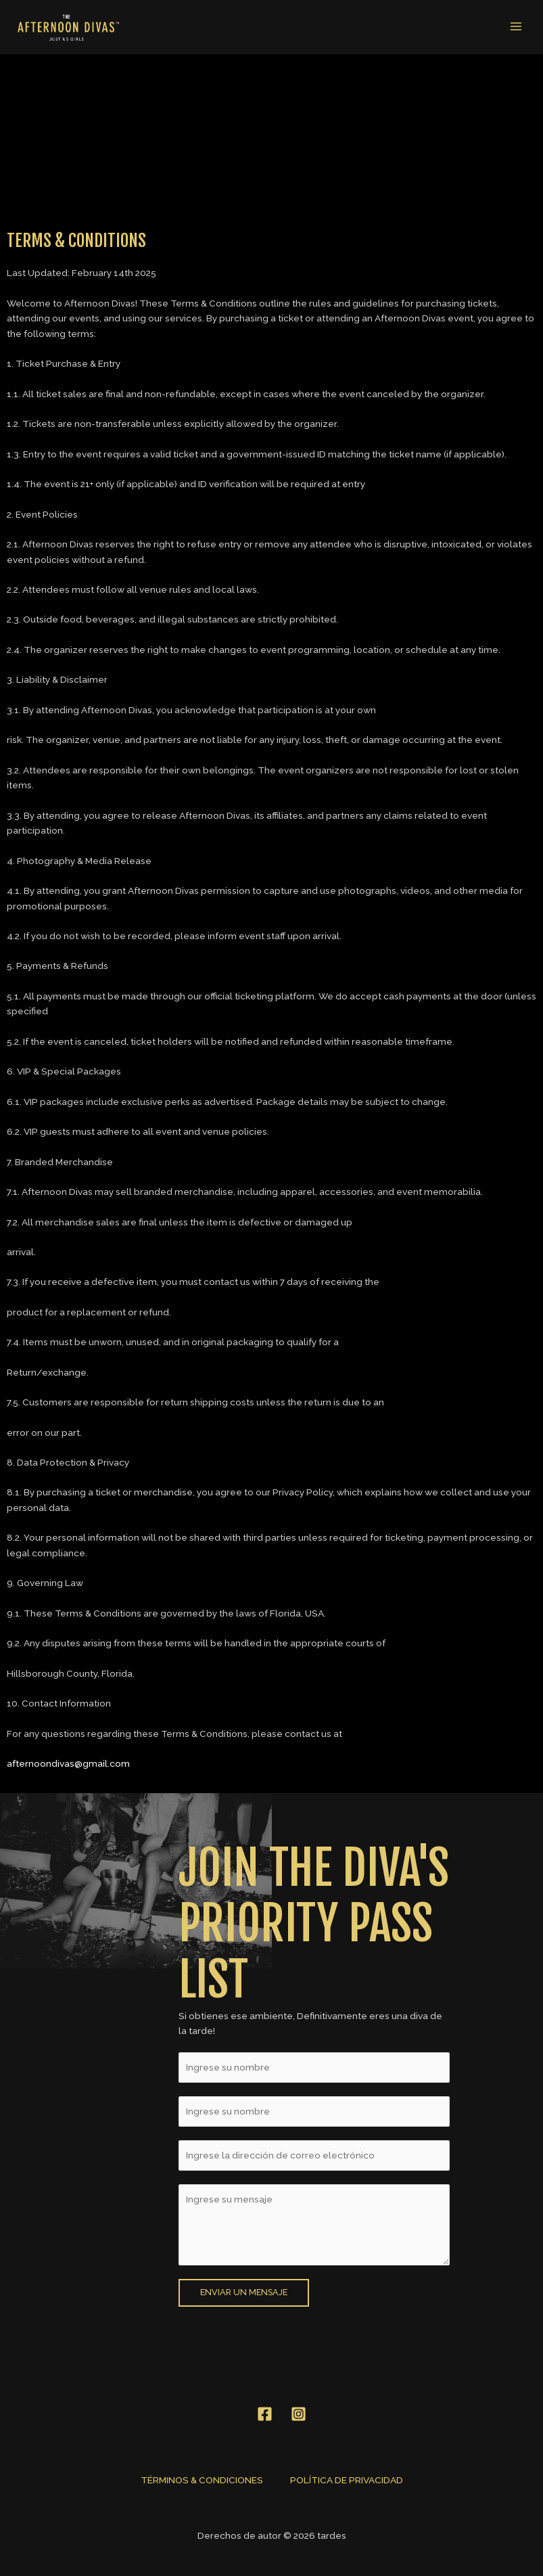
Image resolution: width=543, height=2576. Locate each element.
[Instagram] (298, 2410)
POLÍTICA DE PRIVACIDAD (346, 2475)
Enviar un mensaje (243, 2289)
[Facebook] (265, 2410)
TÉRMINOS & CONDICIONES (202, 2475)
